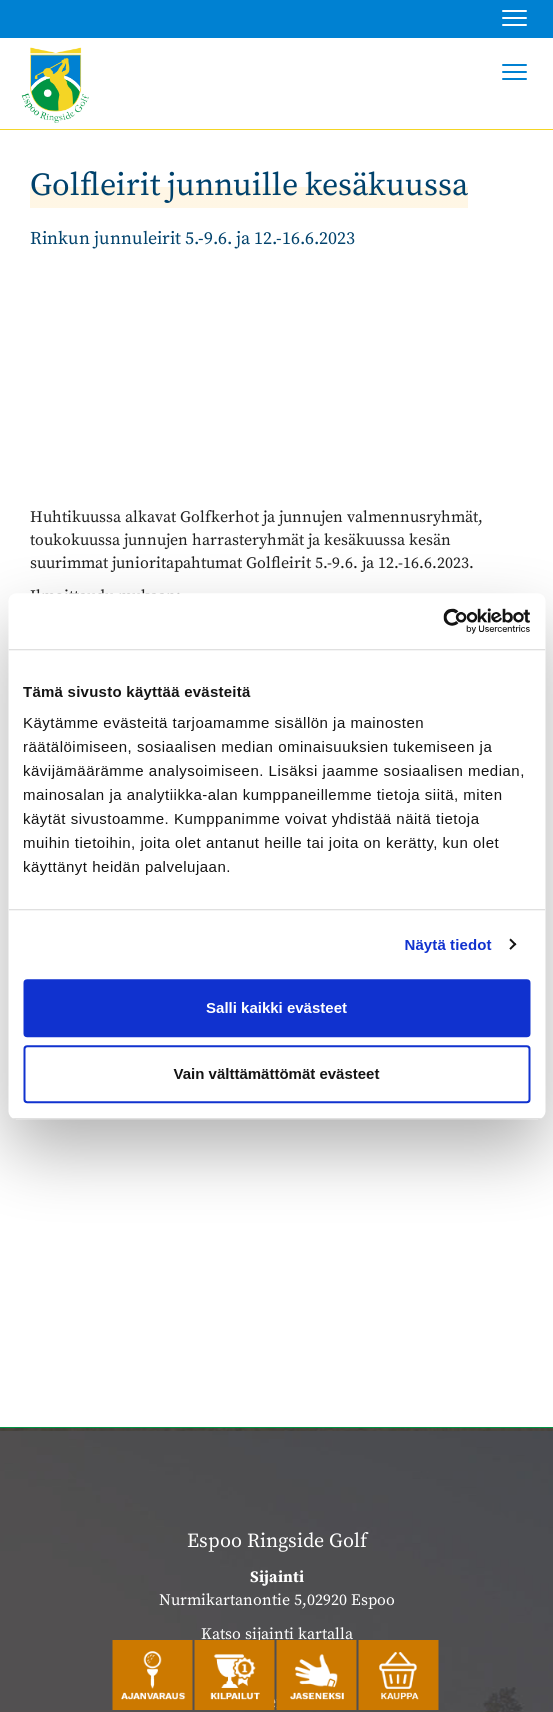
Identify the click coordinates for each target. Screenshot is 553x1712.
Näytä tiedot (448, 944)
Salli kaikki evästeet (276, 1007)
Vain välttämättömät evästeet (277, 1073)
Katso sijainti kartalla (277, 1634)
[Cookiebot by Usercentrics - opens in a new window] (442, 621)
